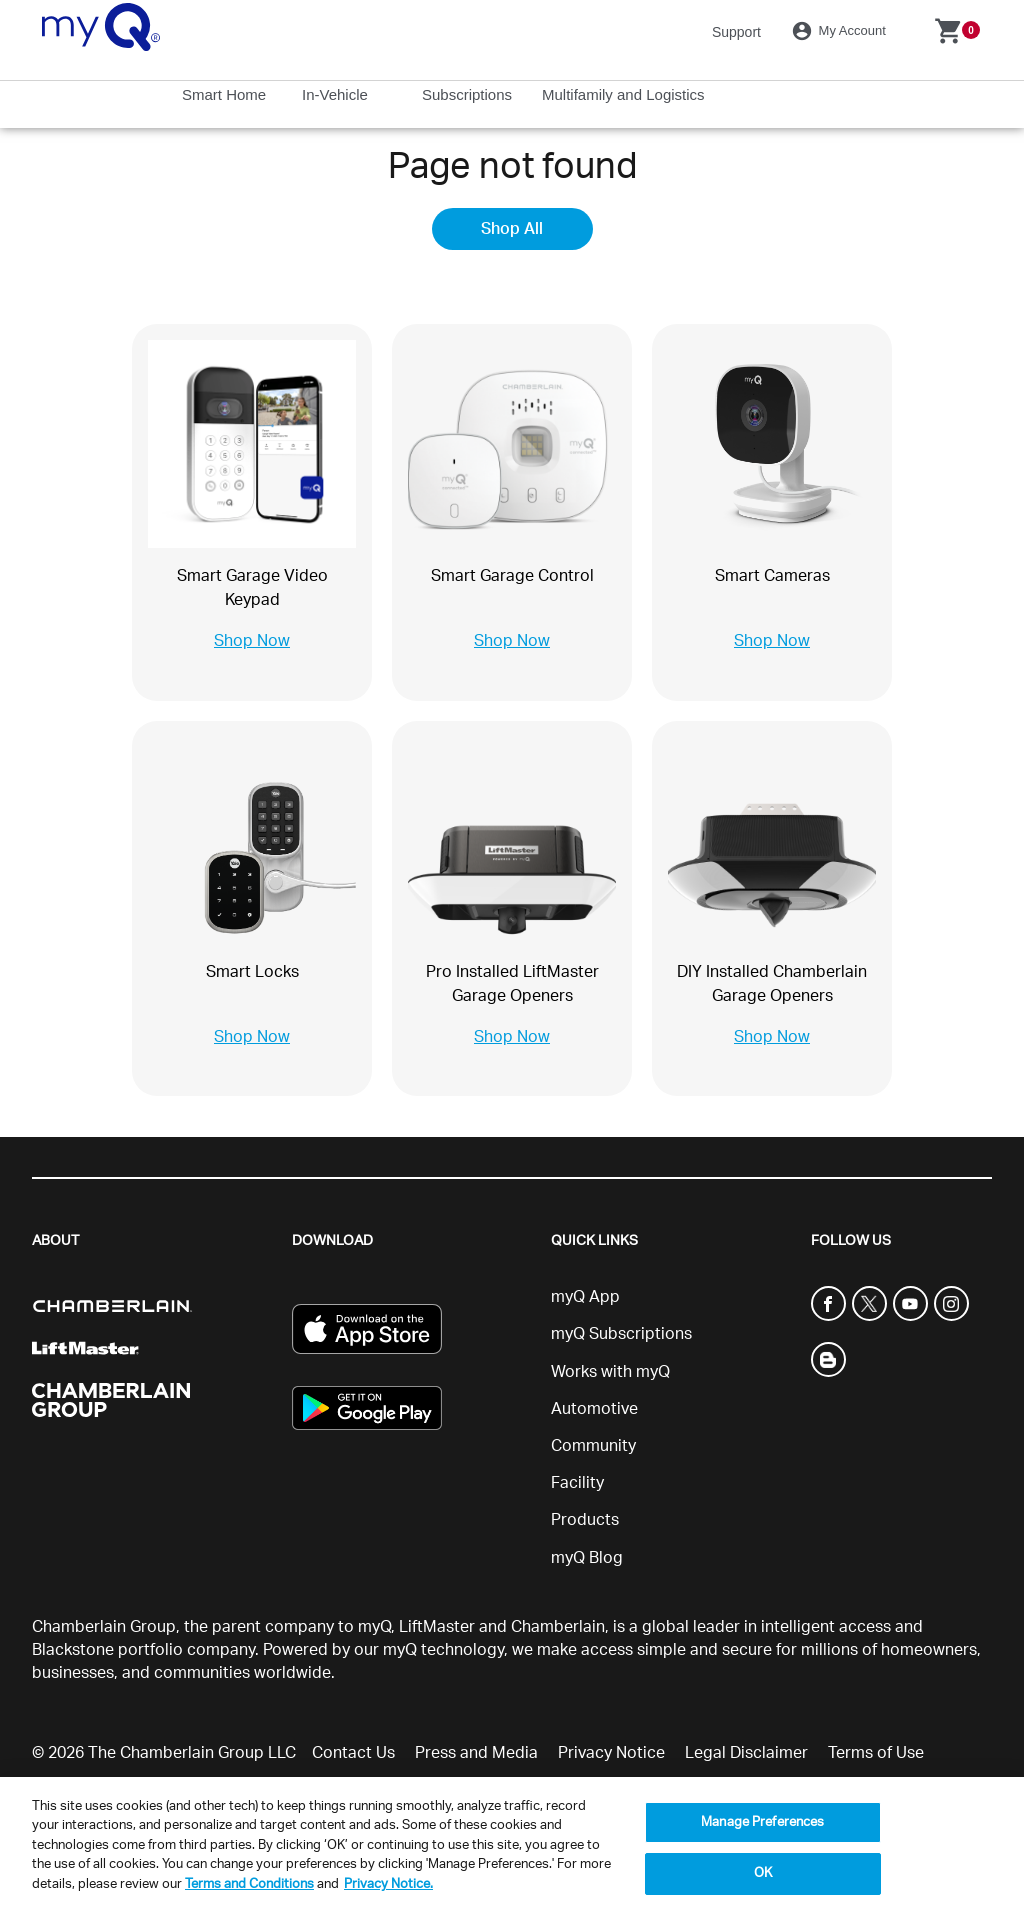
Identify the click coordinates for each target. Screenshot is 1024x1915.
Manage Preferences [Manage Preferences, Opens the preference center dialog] (762, 1822)
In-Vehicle (337, 94)
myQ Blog (587, 1558)
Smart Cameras (772, 576)
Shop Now (252, 641)
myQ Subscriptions (621, 1334)
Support (736, 32)
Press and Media (476, 1753)
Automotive (594, 1409)
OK (763, 1873)
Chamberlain (558, 1627)
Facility (577, 1483)
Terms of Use (876, 1753)
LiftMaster (437, 1627)
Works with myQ (610, 1372)
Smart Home (226, 94)
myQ (374, 1627)
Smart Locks (252, 972)
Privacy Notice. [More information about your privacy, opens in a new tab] (388, 1884)
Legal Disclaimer (746, 1753)
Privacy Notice (611, 1753)
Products (585, 1520)
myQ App (585, 1297)
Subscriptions (469, 94)
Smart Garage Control (512, 576)
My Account (842, 31)
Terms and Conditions (249, 1884)
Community (593, 1446)
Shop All (512, 229)
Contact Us (353, 1753)
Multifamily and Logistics (625, 94)
